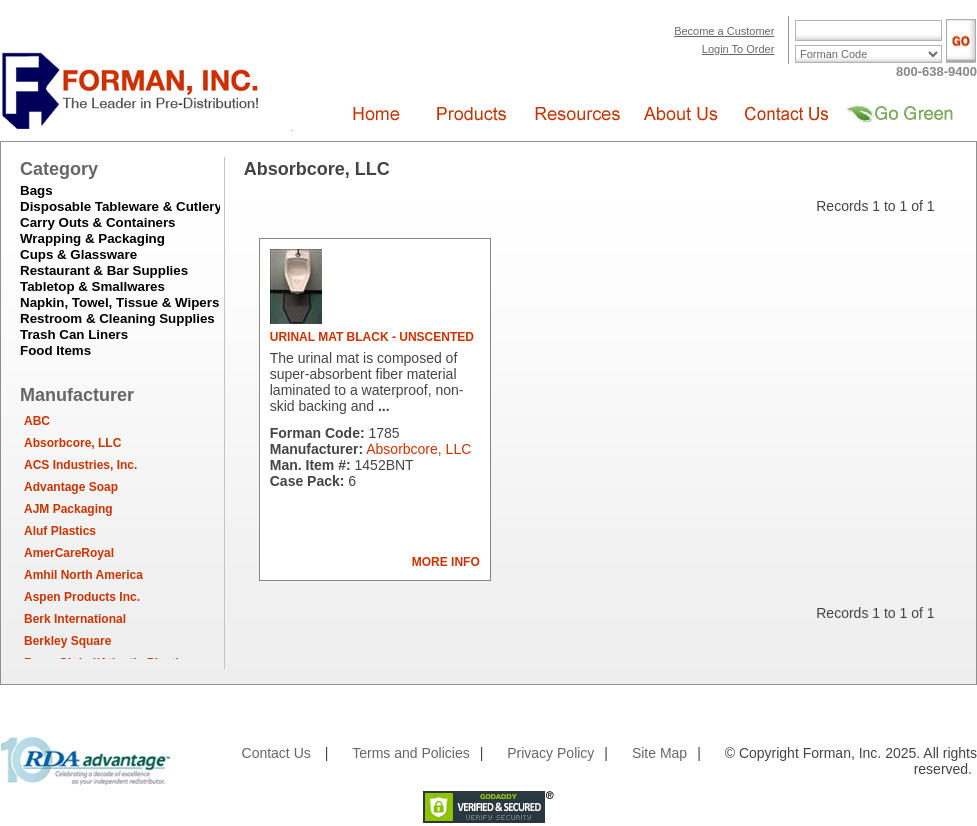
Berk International (75, 619)
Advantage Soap (71, 487)
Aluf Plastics (60, 531)
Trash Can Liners (74, 334)
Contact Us (276, 753)
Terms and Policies (411, 753)
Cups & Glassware (78, 254)
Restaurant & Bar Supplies (104, 270)
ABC (37, 421)
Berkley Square (67, 641)
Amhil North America (83, 575)
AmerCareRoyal (69, 553)
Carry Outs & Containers (98, 222)
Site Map (659, 753)
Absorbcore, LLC (72, 443)
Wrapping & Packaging (92, 238)
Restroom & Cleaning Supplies (117, 318)
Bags (36, 190)
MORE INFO (446, 562)
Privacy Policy (550, 753)
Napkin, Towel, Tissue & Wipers (119, 302)
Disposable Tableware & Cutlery (121, 206)
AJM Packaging (68, 509)
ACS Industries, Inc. (80, 465)
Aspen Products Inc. (82, 597)
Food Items (55, 350)
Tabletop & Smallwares (92, 286)
